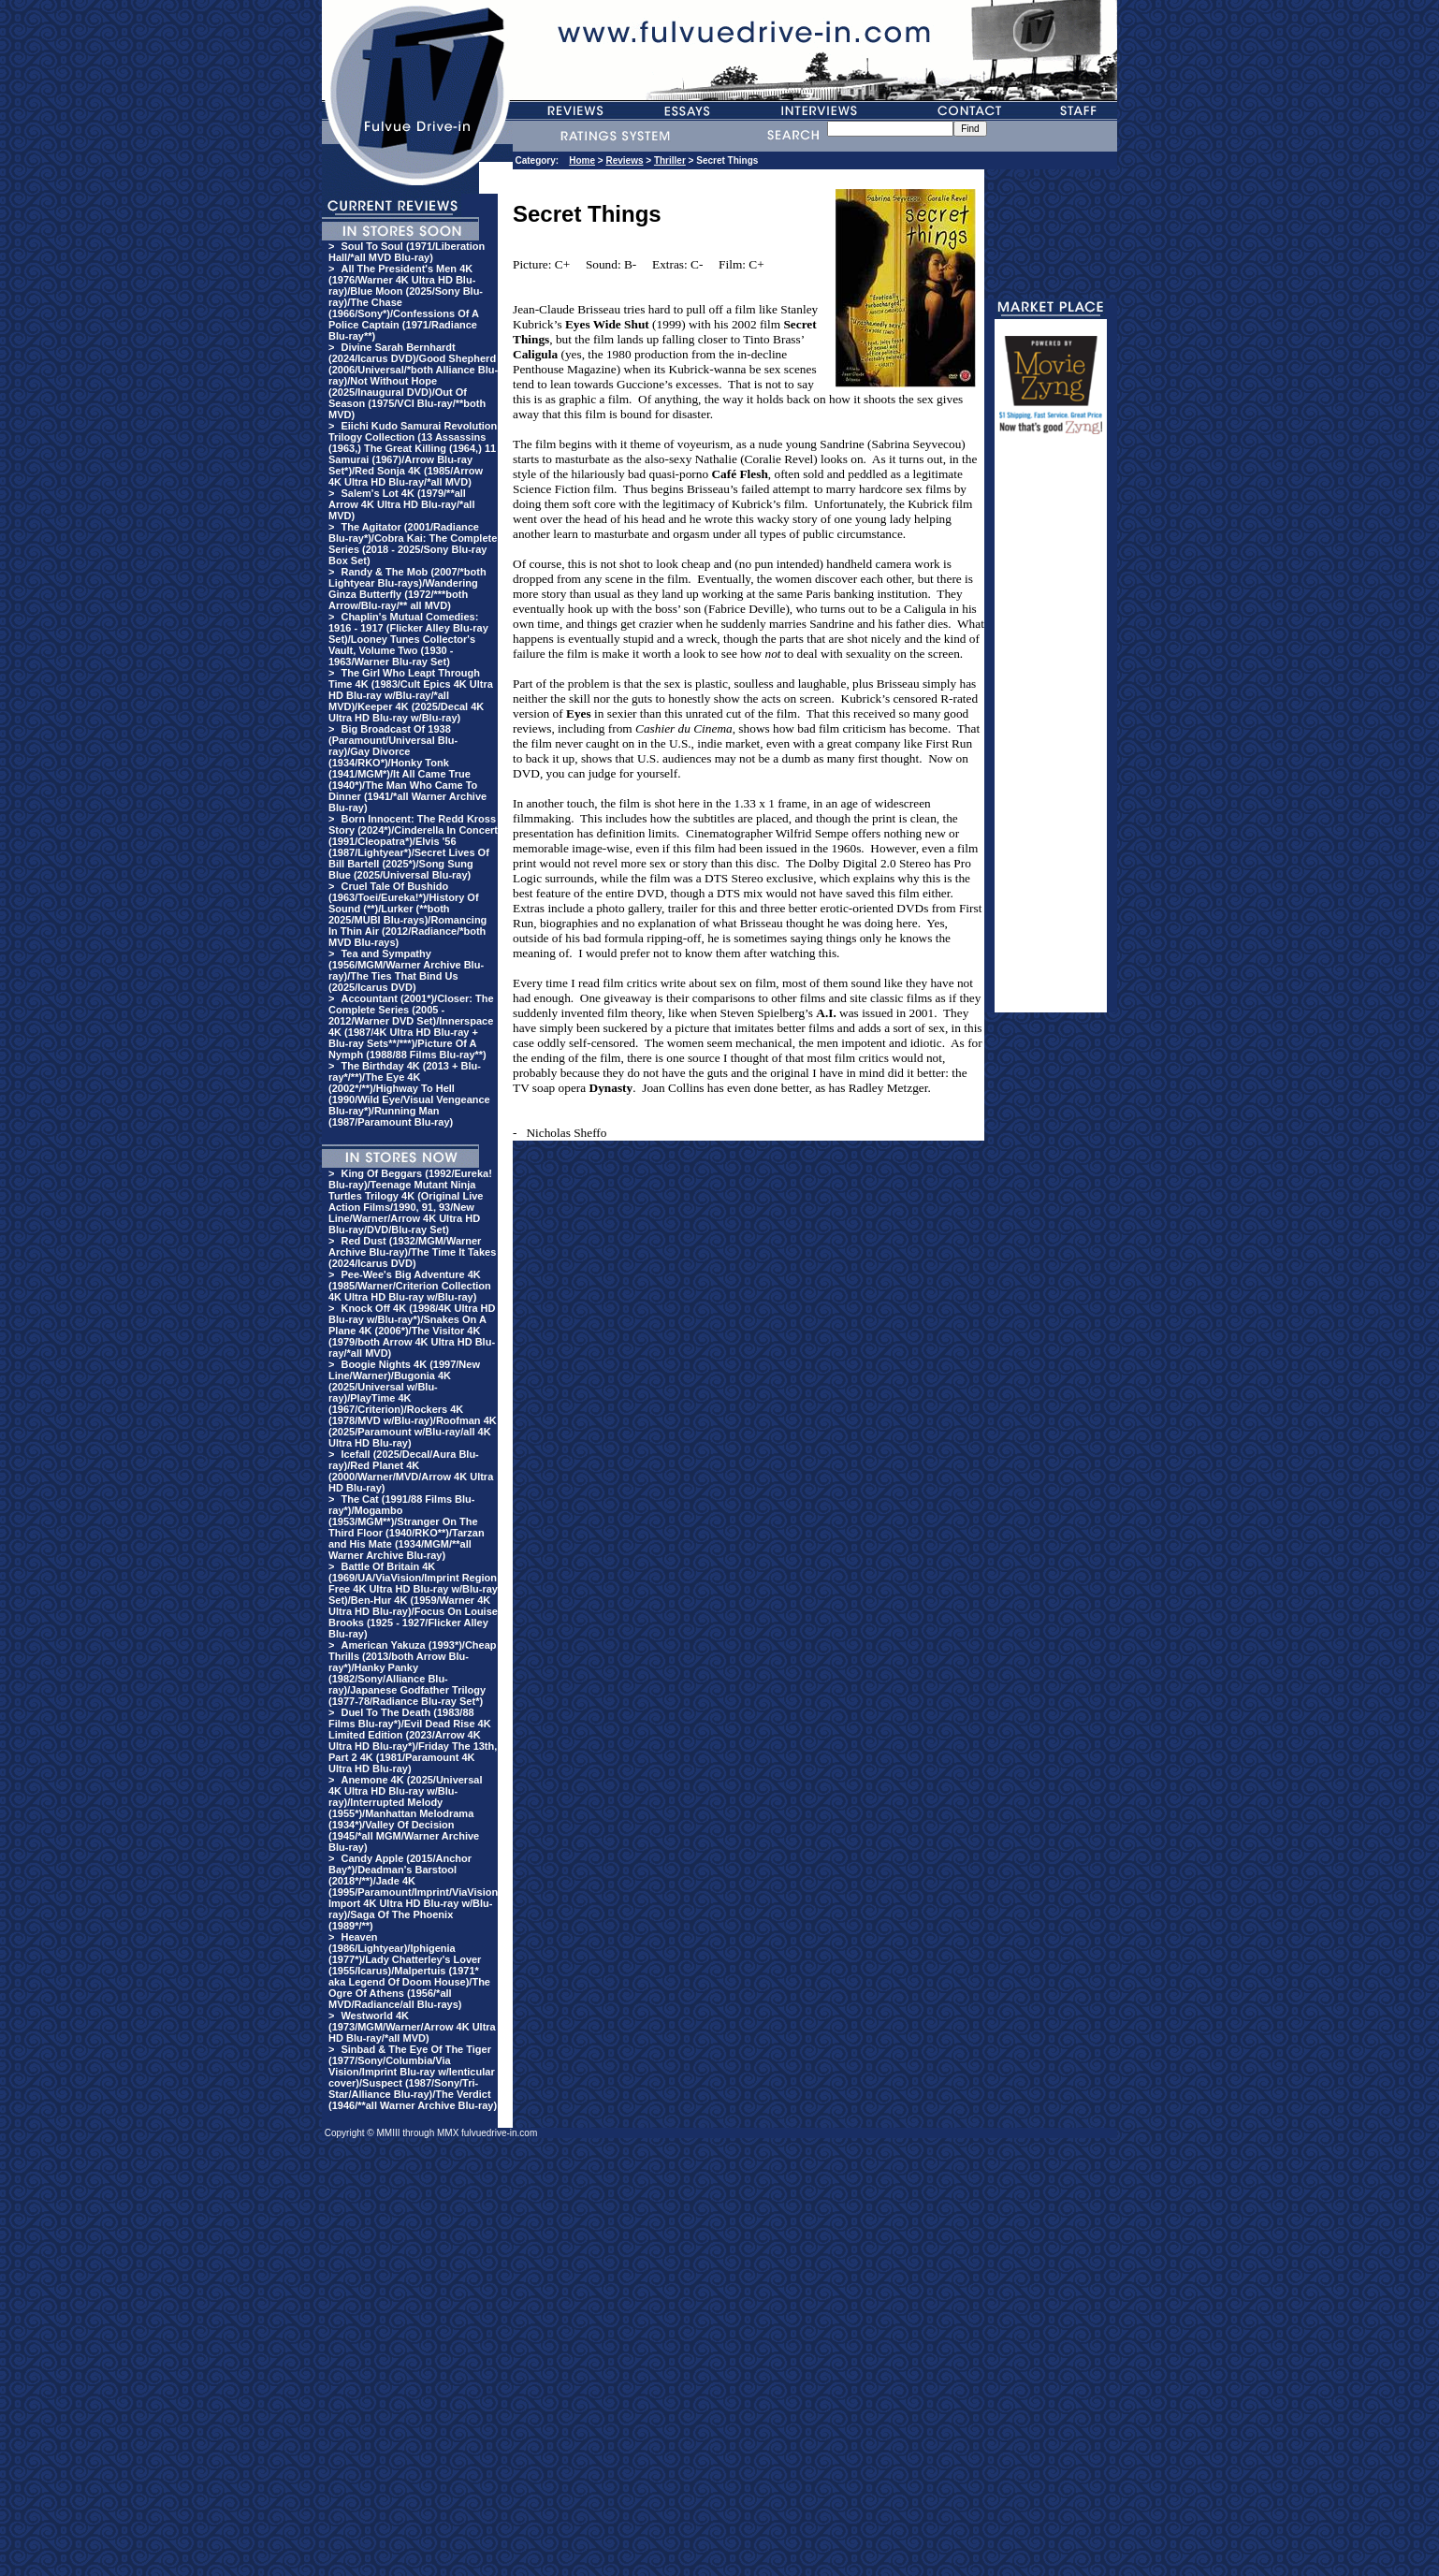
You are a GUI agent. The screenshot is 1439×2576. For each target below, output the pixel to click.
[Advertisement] (1051, 731)
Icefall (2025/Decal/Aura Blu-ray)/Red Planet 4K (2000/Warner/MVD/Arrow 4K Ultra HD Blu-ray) (410, 1470)
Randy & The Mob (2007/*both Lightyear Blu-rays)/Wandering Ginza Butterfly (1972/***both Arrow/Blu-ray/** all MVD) (407, 588)
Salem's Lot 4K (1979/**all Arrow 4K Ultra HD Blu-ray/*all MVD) (401, 504)
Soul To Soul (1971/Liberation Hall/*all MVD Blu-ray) (406, 251)
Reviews (624, 160)
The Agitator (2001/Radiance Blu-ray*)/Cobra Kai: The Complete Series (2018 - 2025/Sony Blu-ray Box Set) (412, 543)
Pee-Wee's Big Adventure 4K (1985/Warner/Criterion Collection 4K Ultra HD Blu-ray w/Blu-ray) (409, 1286)
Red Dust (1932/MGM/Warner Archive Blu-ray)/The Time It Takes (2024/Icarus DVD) (412, 1252)
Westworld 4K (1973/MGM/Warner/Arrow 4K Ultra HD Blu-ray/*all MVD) (412, 2027)
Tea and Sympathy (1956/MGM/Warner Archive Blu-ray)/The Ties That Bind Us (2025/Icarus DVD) (406, 970)
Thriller (670, 160)
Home (582, 160)
